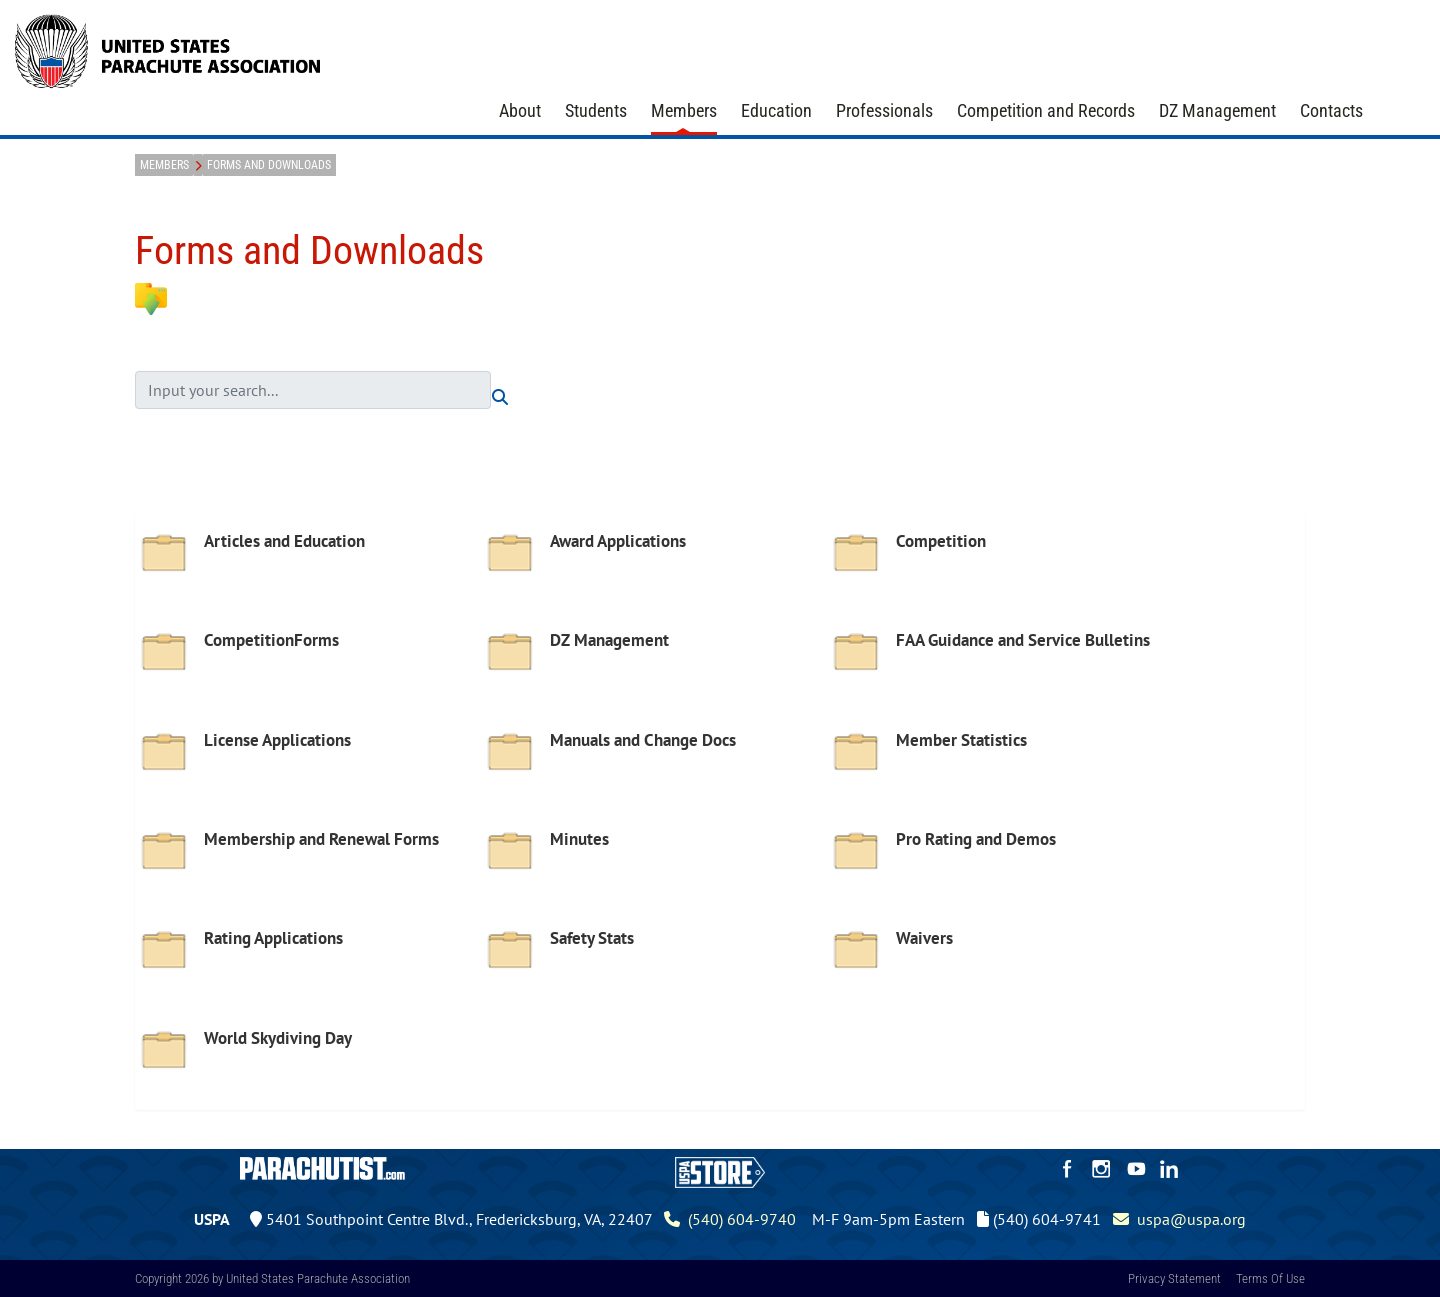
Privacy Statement (1174, 1278)
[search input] (313, 390)
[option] (308, 569)
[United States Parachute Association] (168, 49)
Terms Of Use (1270, 1278)
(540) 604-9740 (730, 1219)
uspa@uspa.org (1179, 1219)
